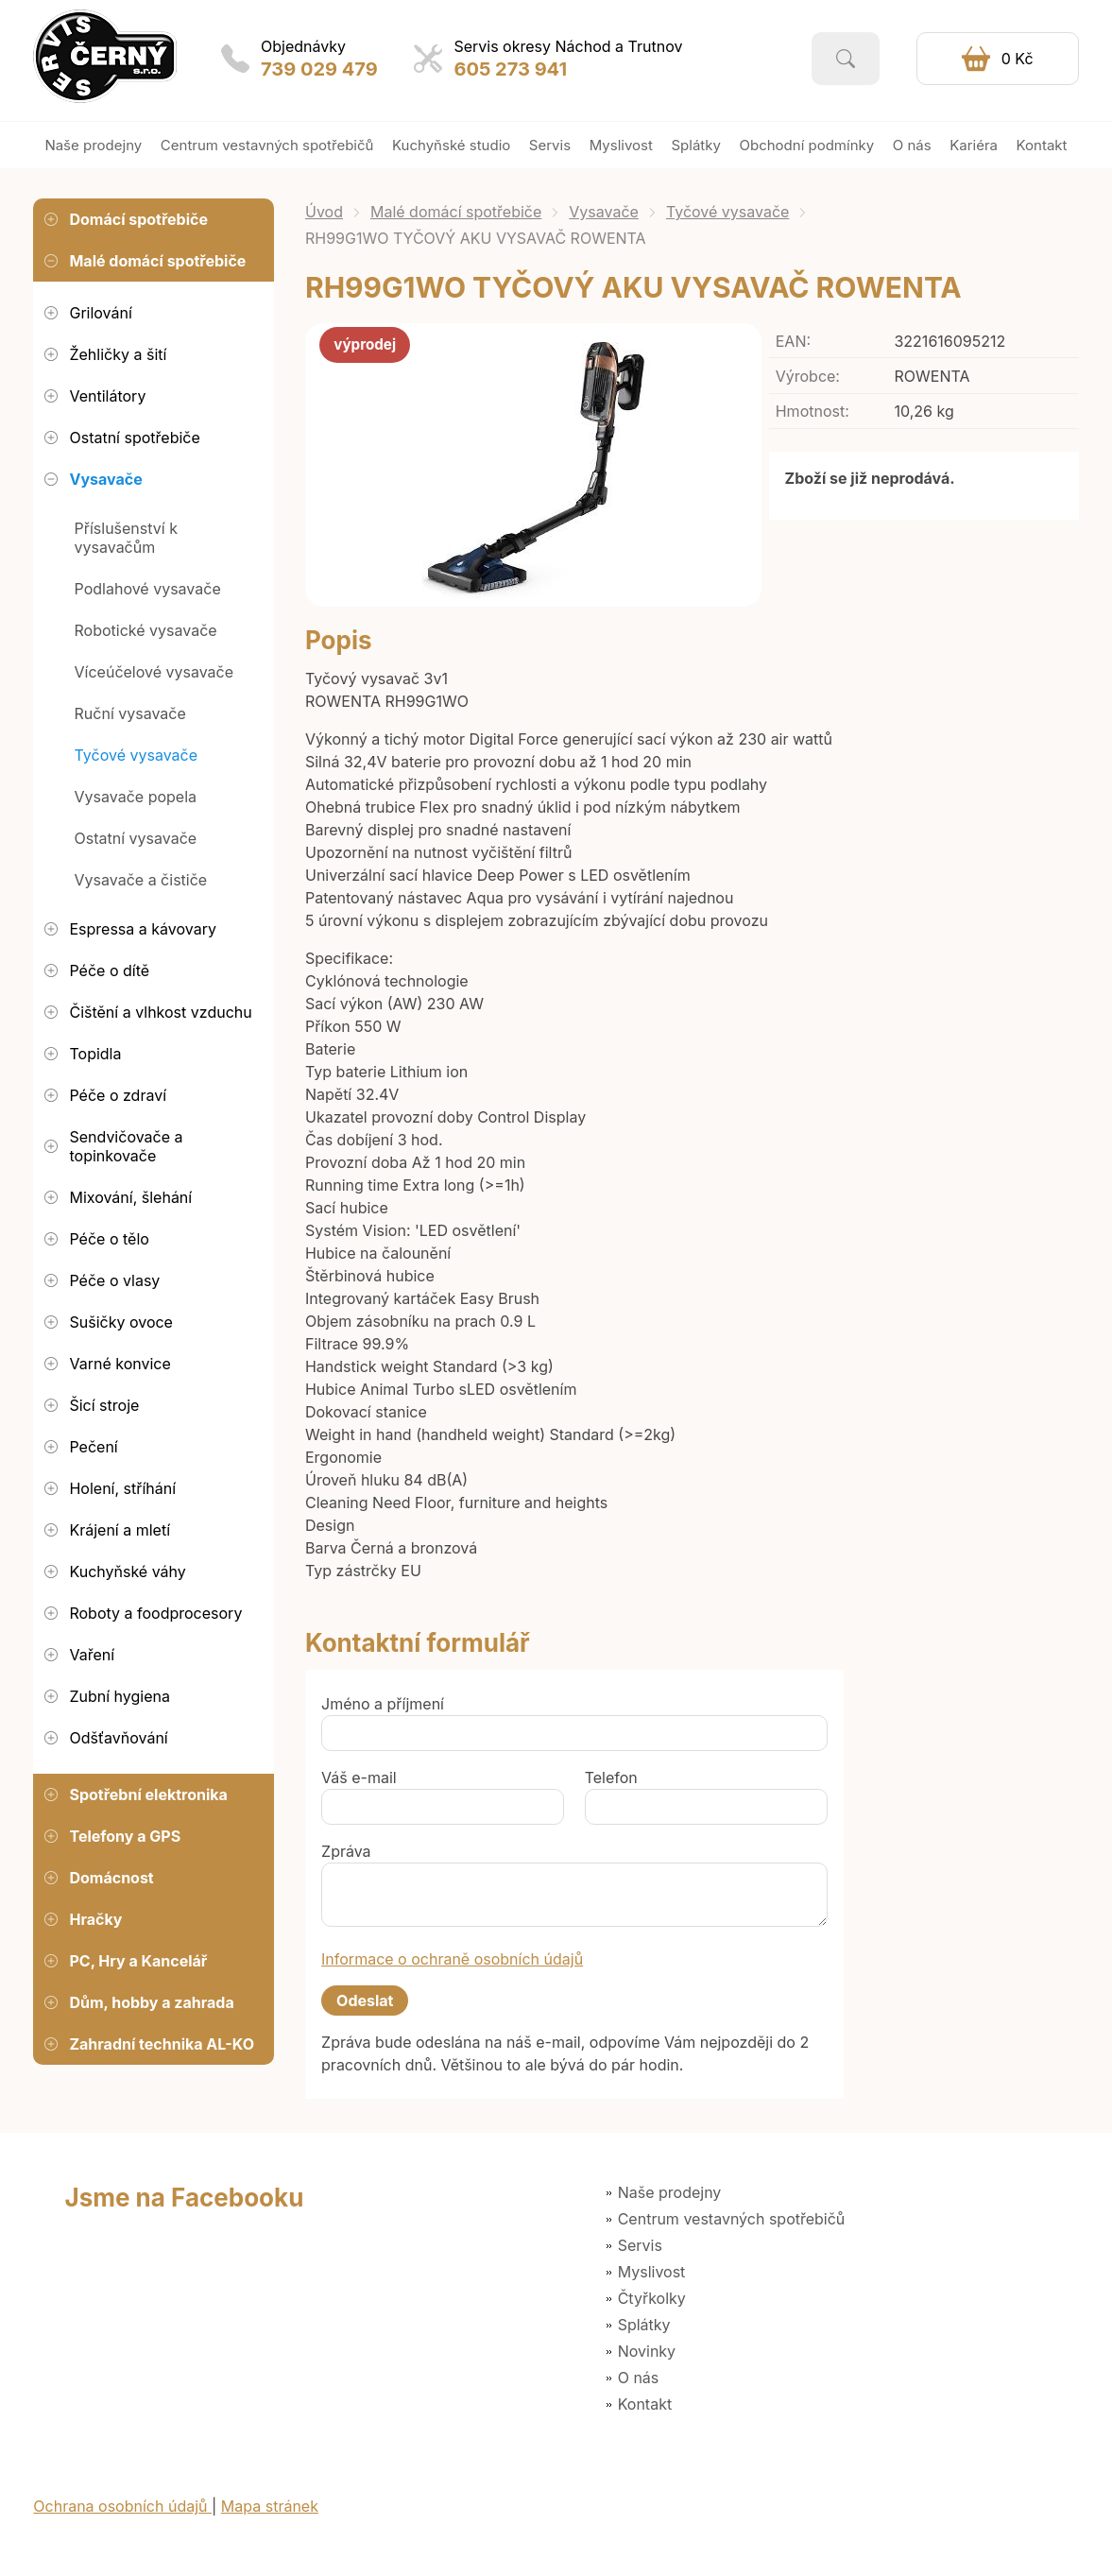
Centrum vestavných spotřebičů (732, 2218)
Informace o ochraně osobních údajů (452, 1958)
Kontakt (645, 2404)
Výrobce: (808, 376)
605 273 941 (510, 69)
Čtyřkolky (652, 2298)
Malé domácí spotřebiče (455, 211)
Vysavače (604, 211)
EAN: (793, 341)
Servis (640, 2245)
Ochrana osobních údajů (122, 2506)
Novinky (647, 2351)
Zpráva (346, 1851)
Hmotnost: (812, 411)
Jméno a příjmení (382, 1703)
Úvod (324, 211)
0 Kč (1017, 58)
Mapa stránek (269, 2506)
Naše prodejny (670, 2192)
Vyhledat (845, 58)
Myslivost (652, 2271)
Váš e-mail (359, 1777)
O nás (638, 2377)
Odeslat (364, 2000)
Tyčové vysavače (727, 211)
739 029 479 (319, 69)
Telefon (611, 1777)
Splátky (644, 2324)
